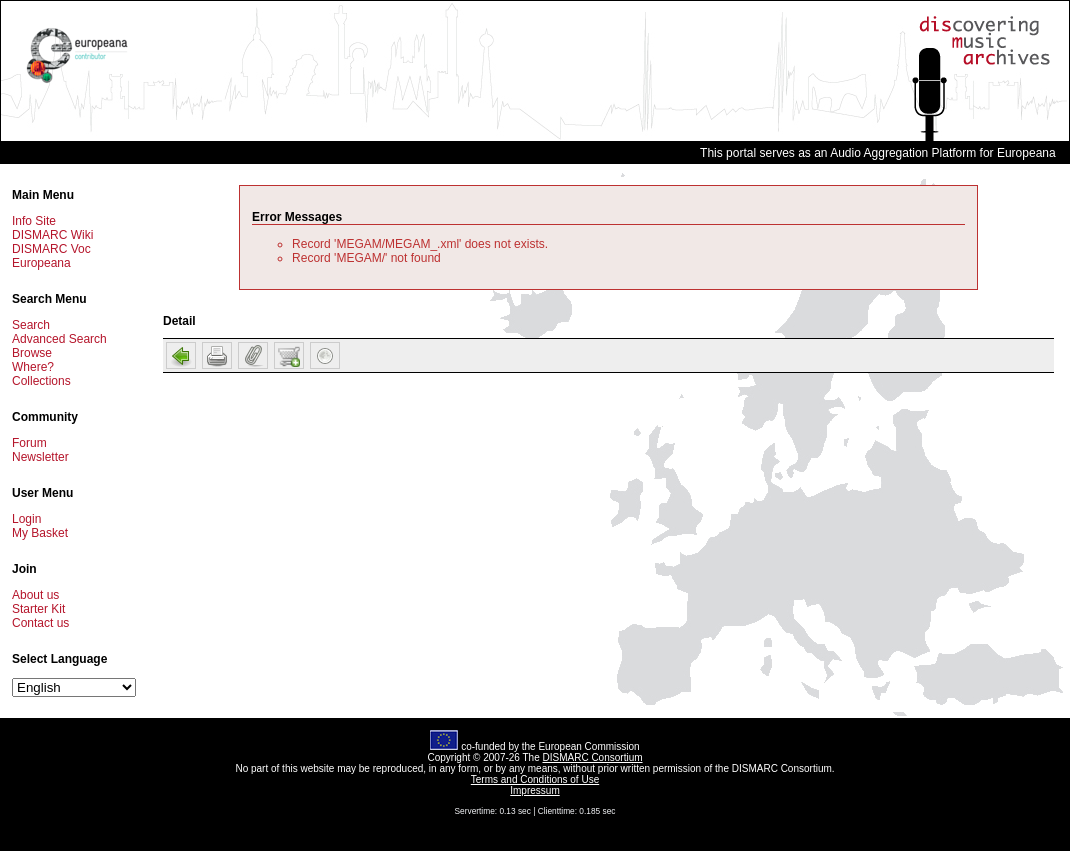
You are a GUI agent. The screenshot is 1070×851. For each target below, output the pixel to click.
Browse (32, 353)
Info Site (34, 221)
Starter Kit (38, 609)
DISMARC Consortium (593, 757)
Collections (41, 381)
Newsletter (40, 457)
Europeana (41, 263)
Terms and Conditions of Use (535, 779)
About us (35, 595)
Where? (33, 367)
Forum (29, 443)
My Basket (40, 533)
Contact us (40, 623)
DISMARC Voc (51, 249)
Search (31, 325)
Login (26, 519)
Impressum (534, 790)
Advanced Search (59, 339)
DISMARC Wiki (52, 235)
